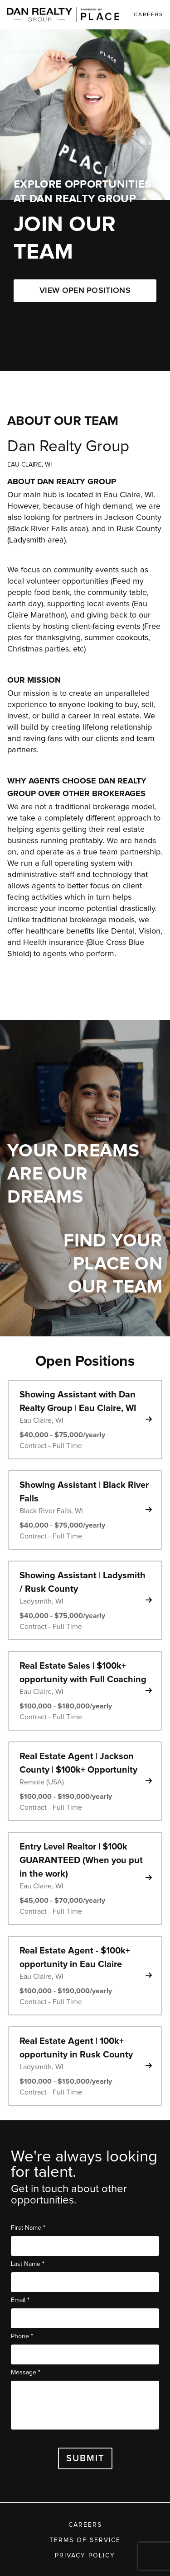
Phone (22, 2336)
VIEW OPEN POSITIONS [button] (85, 291)
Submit (85, 2458)
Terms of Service (85, 2540)
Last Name (27, 2264)
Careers (85, 2525)
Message (25, 2372)
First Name (28, 2228)
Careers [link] (148, 15)
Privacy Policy (85, 2555)
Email (20, 2300)
